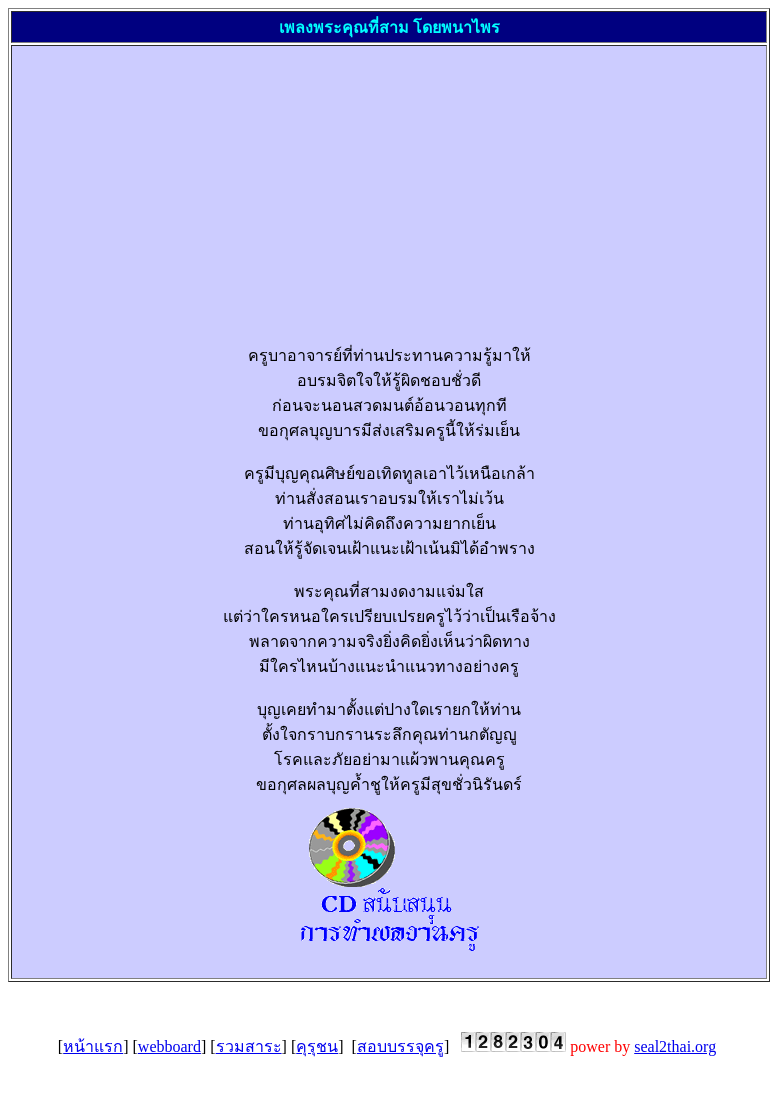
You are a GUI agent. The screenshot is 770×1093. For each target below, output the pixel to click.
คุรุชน (317, 1046)
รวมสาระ (249, 1046)
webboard (169, 1046)
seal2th (675, 1046)
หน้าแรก (93, 1046)
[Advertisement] (389, 187)
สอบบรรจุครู (400, 1046)
